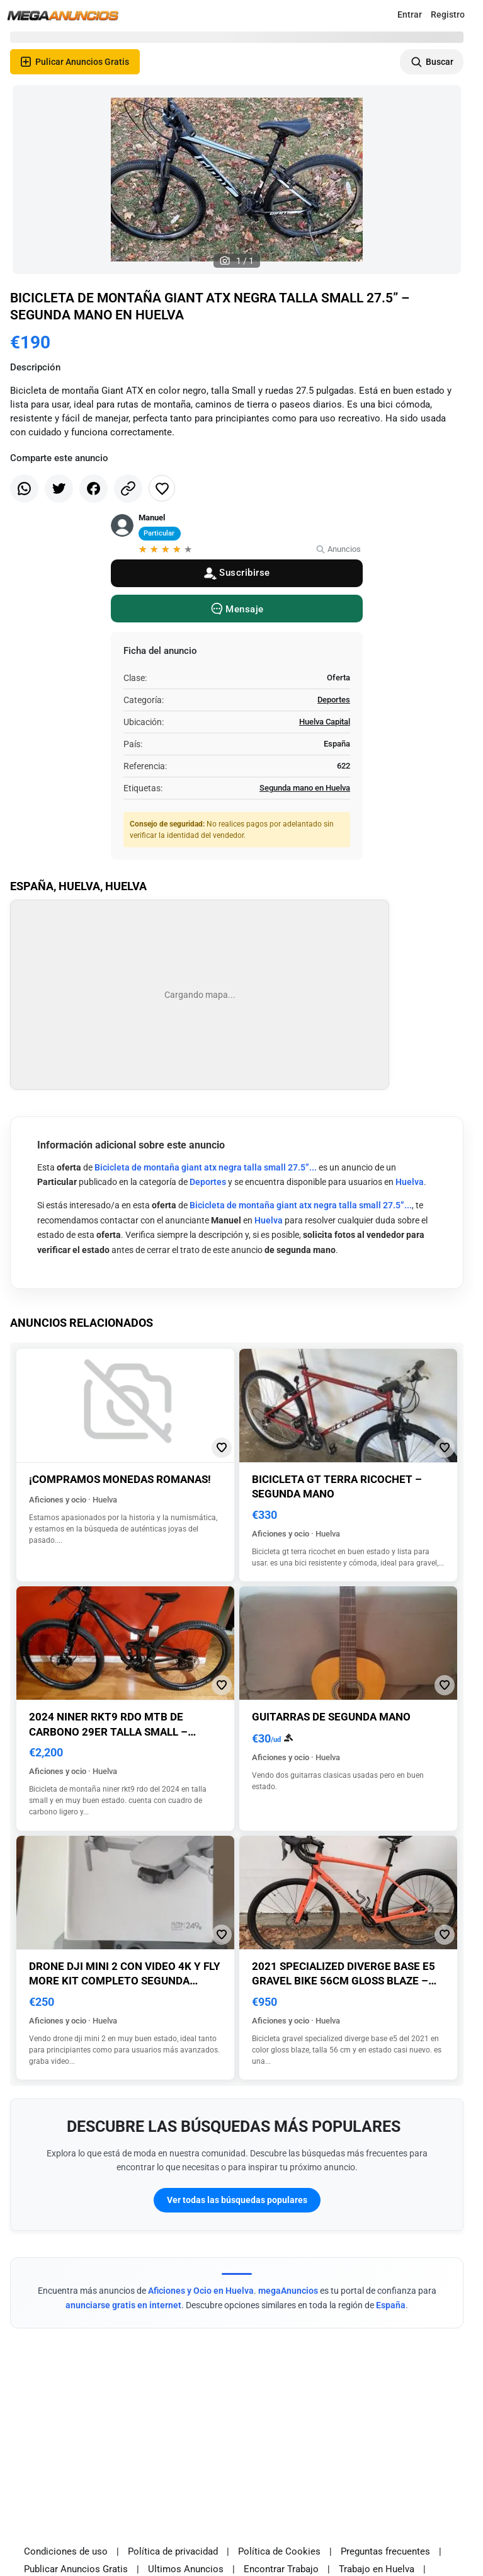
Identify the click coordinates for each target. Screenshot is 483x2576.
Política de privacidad (173, 2551)
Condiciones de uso (66, 2551)
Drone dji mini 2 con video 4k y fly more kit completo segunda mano (124, 1981)
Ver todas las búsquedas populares (237, 2200)
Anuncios (338, 549)
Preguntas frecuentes (385, 2551)
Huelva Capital (324, 721)
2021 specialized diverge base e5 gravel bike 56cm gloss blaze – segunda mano (343, 1981)
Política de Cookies (279, 2551)
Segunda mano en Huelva (304, 788)
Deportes (333, 699)
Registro (448, 14)
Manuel (152, 517)
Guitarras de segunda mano (331, 1716)
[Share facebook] (93, 488)
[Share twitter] (59, 488)
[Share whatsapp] (24, 488)
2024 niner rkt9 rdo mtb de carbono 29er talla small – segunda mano (108, 1731)
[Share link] (128, 488)
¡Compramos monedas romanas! (120, 1479)
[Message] (237, 608)
